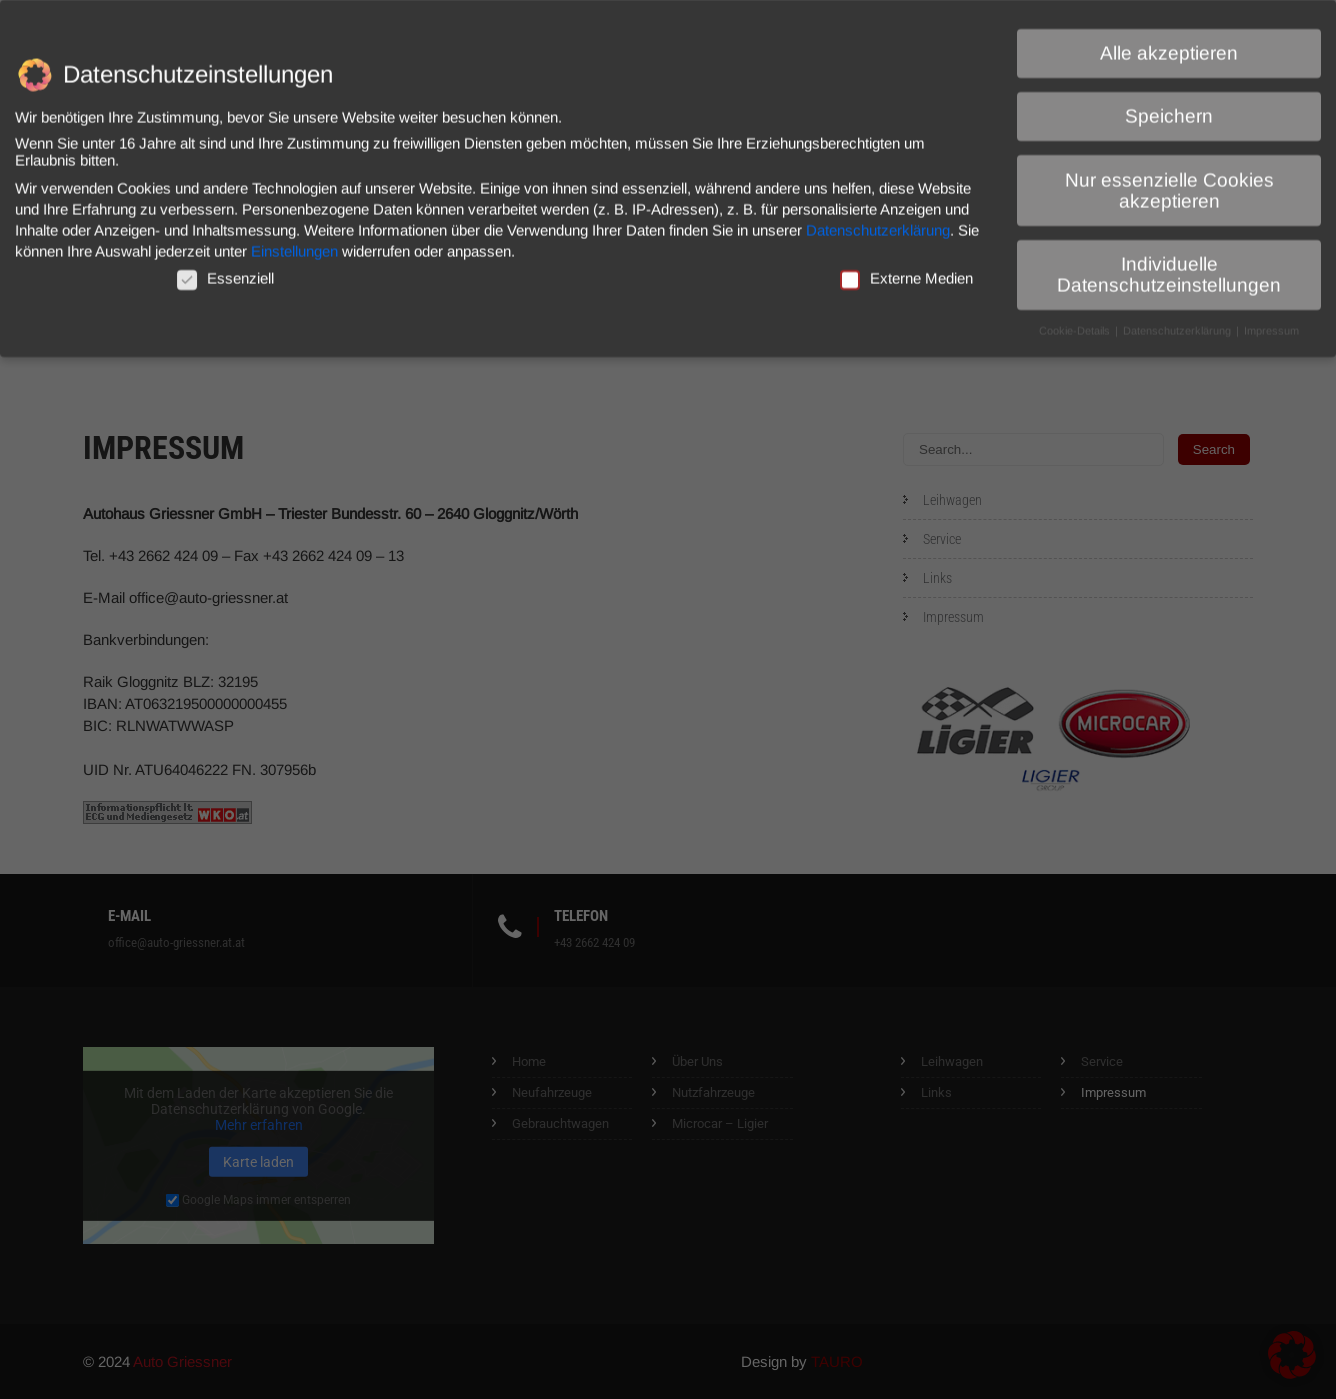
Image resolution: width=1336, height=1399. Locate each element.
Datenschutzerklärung (878, 221)
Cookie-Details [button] (1076, 322)
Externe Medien (906, 269)
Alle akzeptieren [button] (1169, 44)
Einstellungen (294, 242)
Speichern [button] (1169, 108)
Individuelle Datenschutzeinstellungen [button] (1169, 266)
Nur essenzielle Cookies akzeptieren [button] (1169, 182)
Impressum (1271, 322)
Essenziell (225, 269)
